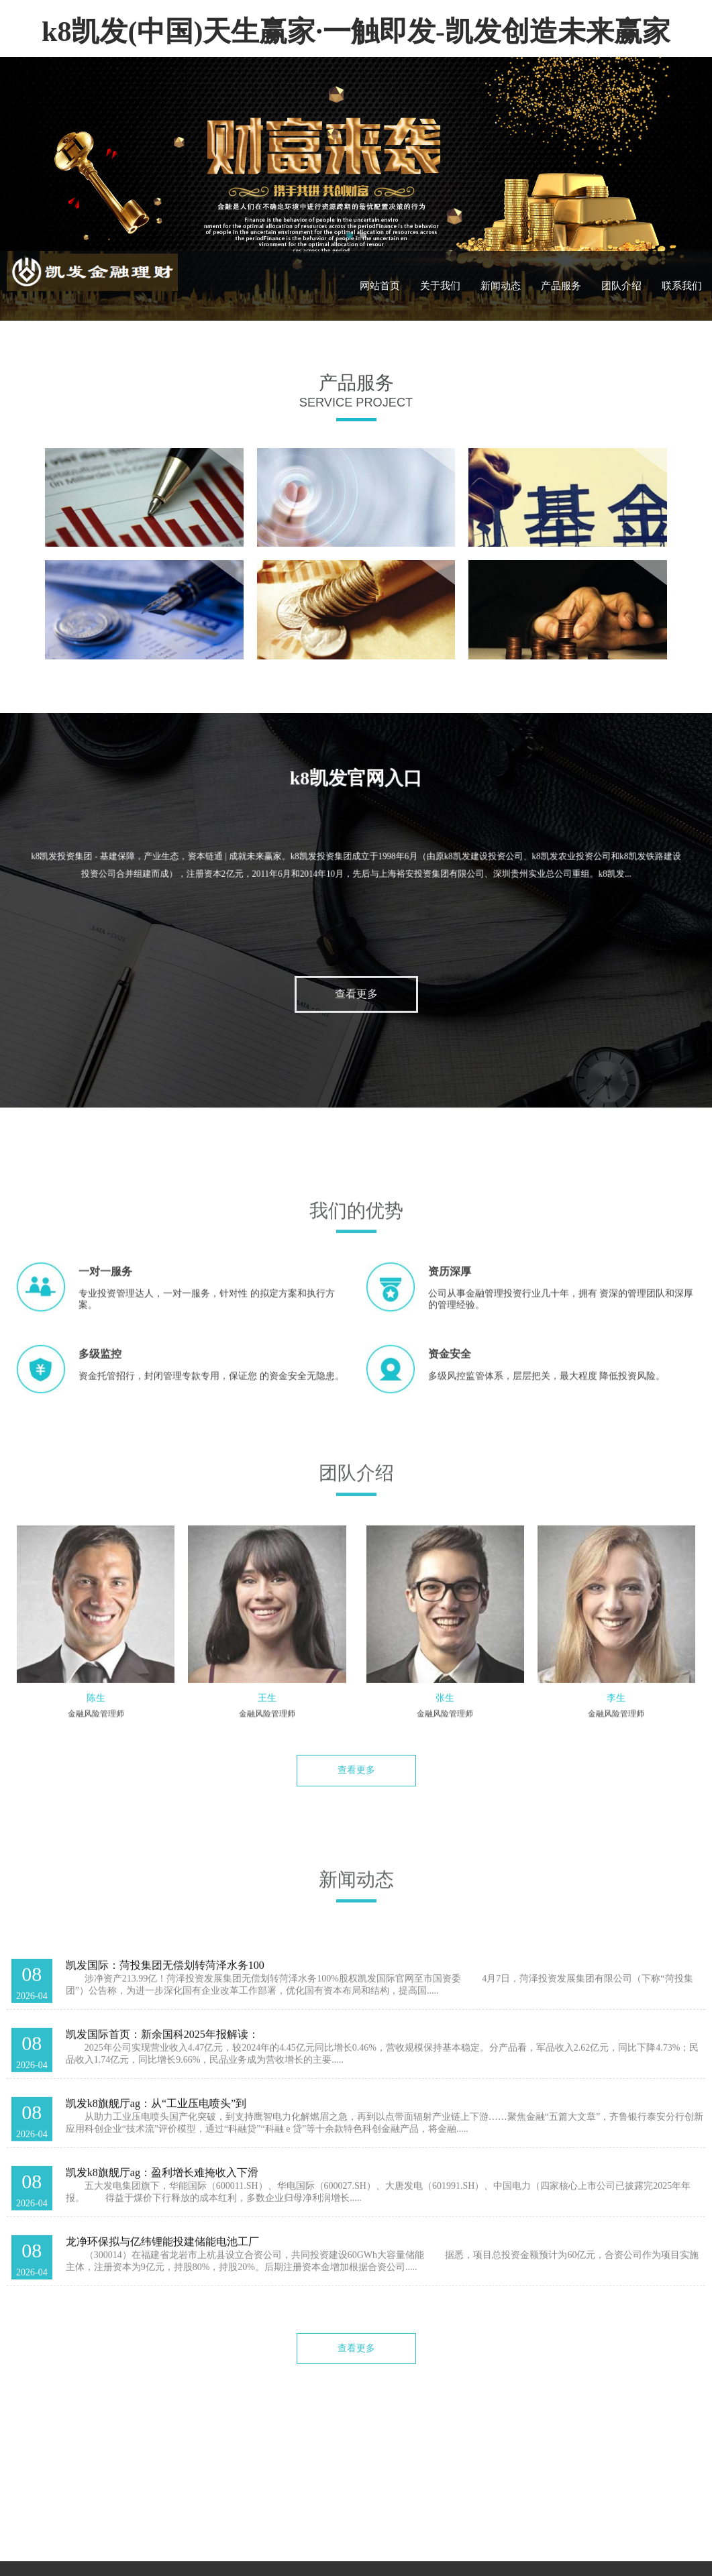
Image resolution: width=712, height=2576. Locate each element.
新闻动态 (500, 285)
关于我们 (440, 285)
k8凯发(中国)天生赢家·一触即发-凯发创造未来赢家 (356, 31)
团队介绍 (621, 285)
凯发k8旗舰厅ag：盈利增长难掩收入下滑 (162, 2184)
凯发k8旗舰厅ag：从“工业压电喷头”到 (156, 2115)
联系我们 (682, 285)
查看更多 (356, 1006)
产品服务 (561, 285)
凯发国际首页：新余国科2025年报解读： (162, 2045)
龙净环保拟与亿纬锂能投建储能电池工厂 (162, 2253)
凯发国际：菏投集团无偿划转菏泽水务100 (165, 1976)
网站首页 (380, 285)
